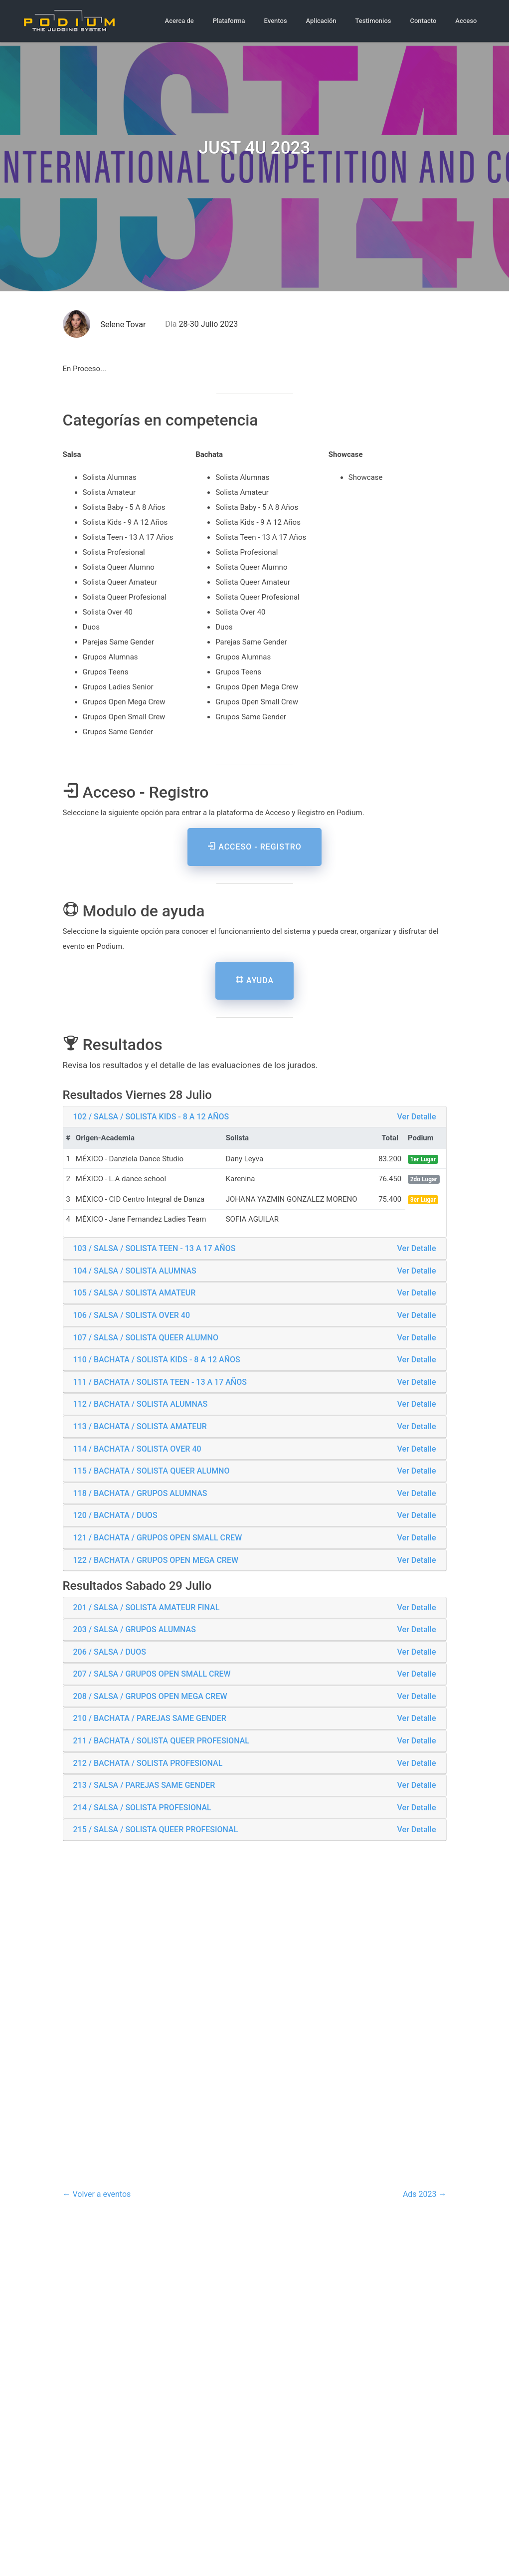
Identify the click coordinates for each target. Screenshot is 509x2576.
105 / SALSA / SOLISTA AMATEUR (134, 1292)
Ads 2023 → (425, 2194)
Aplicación (321, 20)
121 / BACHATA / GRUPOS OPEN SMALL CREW (157, 1537)
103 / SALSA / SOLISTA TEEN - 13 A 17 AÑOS (154, 1248)
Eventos (275, 20)
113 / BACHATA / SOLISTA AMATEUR (140, 1426)
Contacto (423, 20)
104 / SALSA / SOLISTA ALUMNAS (134, 1271)
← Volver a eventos (97, 2194)
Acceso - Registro (254, 847)
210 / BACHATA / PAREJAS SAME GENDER (149, 1718)
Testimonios (373, 20)
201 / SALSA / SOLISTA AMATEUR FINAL (146, 1607)
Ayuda (254, 980)
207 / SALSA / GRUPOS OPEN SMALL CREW (152, 1674)
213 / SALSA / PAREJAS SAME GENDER (144, 1785)
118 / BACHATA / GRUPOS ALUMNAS (140, 1493)
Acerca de (179, 20)
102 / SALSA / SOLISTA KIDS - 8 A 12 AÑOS (151, 1116)
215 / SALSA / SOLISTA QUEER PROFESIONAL (155, 1829)
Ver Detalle (416, 1116)
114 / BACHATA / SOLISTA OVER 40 (137, 1449)
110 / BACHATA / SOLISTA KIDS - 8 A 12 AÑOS (156, 1359)
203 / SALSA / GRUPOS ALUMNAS (134, 1629)
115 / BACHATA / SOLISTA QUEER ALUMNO (151, 1471)
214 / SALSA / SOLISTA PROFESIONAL (142, 1807)
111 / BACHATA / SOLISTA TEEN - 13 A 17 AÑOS (160, 1382)
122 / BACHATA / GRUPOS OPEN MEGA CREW (156, 1560)
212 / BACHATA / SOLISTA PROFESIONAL (148, 1763)
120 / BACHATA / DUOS (115, 1515)
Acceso (466, 20)
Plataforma (229, 20)
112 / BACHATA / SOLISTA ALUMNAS (140, 1404)
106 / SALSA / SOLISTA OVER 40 (131, 1315)
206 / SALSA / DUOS (110, 1652)
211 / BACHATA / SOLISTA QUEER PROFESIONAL (161, 1740)
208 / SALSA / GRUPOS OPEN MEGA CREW (150, 1696)
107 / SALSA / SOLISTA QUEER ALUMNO (145, 1337)
